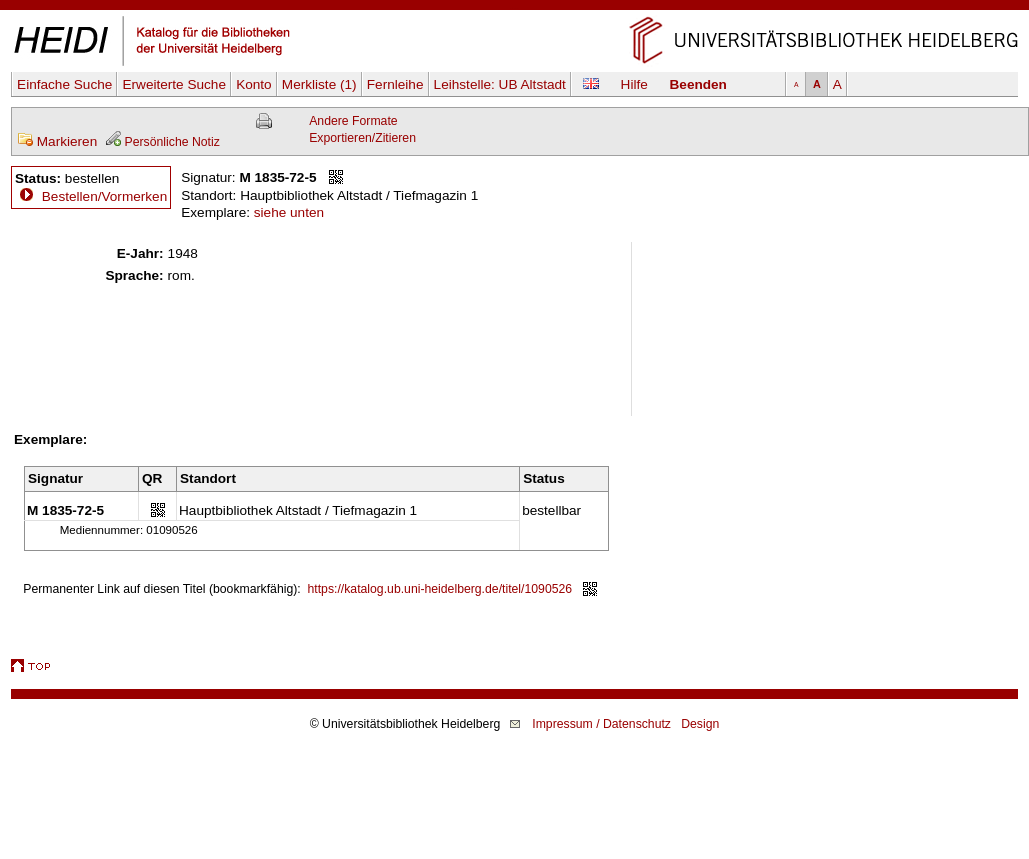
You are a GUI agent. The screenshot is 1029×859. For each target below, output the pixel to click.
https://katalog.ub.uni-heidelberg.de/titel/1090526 (440, 589)
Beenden (698, 84)
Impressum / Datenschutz (601, 724)
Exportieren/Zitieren (362, 138)
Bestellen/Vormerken (104, 196)
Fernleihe (395, 84)
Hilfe (634, 84)
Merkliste (319, 84)
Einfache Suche (64, 84)
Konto (254, 84)
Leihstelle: (500, 84)
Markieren (57, 141)
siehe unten (289, 212)
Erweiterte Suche (174, 84)
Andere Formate (353, 121)
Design (700, 724)
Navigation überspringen (514, 8)
